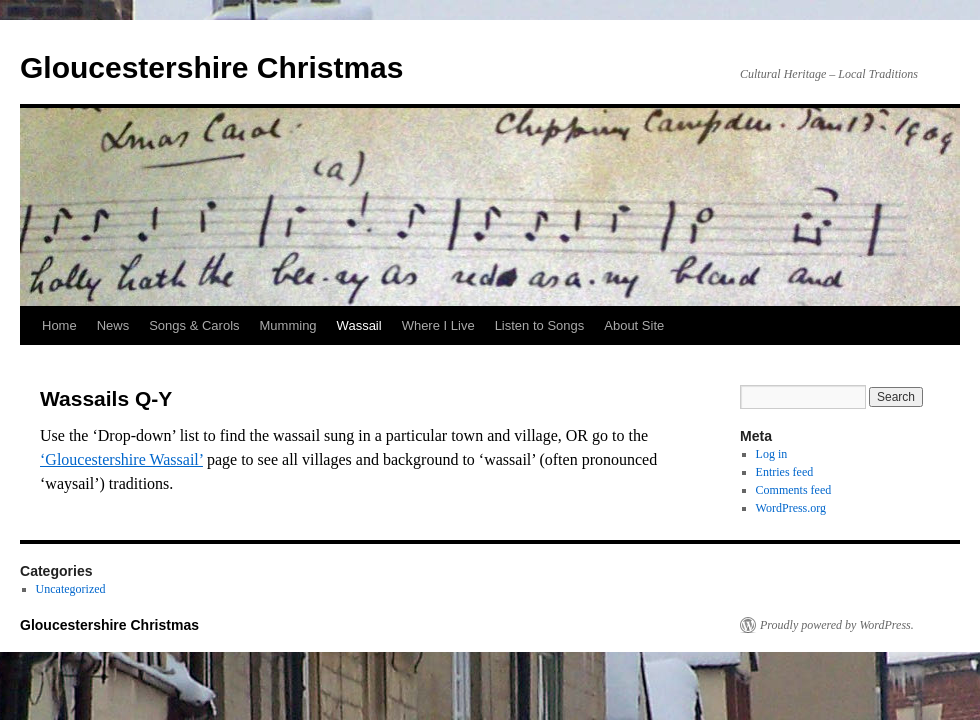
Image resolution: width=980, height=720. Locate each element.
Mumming (288, 325)
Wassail (359, 325)
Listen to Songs (540, 325)
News (113, 325)
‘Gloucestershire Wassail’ (121, 459)
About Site (634, 325)
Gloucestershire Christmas (211, 67)
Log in (772, 454)
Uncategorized (71, 589)
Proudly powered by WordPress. (837, 625)
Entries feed (785, 472)
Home (59, 325)
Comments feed (794, 490)
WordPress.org (791, 508)
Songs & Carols (194, 325)
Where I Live (438, 325)
